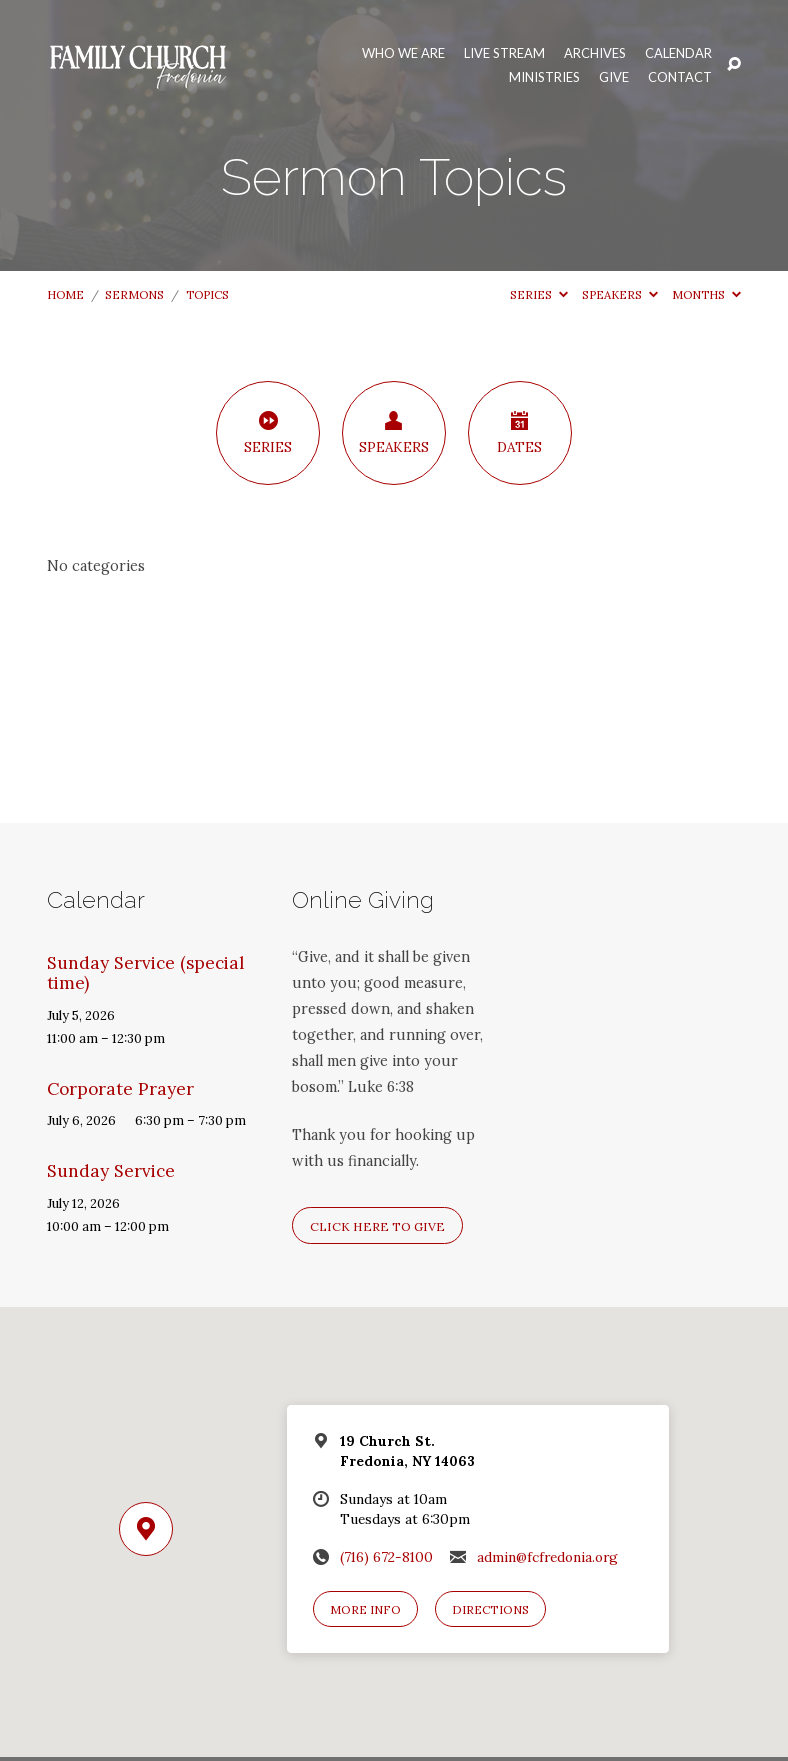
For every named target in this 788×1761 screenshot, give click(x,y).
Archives (595, 53)
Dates (519, 432)
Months (706, 294)
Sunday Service (111, 1171)
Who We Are (403, 53)
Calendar (678, 53)
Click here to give (377, 1226)
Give (614, 77)
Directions (490, 1609)
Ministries (544, 77)
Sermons (134, 294)
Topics (207, 294)
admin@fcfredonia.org (547, 1557)
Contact (680, 77)
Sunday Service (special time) (145, 973)
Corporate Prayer (120, 1089)
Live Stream (504, 53)
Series (539, 294)
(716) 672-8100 (386, 1557)
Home (65, 294)
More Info (365, 1609)
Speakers (620, 294)
